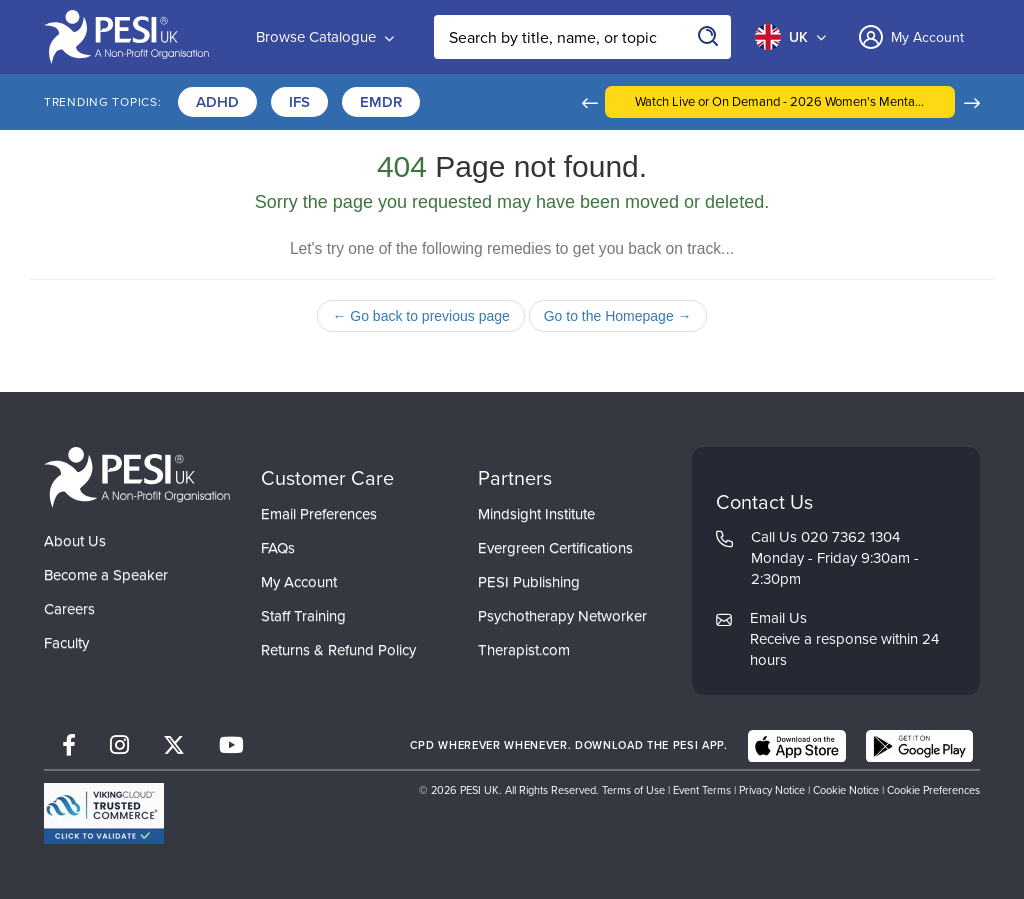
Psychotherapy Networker (562, 616)
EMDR (381, 101)
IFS (299, 101)
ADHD (217, 101)
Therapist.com (524, 650)
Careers (69, 609)
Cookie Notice (846, 790)
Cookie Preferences (933, 790)
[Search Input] (582, 37)
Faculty (66, 643)
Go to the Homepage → (618, 316)
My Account (299, 582)
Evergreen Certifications (555, 548)
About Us (75, 541)
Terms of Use (633, 790)
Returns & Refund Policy (338, 650)
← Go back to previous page (420, 316)
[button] (678, 102)
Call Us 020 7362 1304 (825, 537)
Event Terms (702, 790)
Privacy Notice (772, 790)
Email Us (778, 618)
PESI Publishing (529, 582)
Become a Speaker (106, 575)
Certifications (496, 101)
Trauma (616, 101)
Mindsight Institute (536, 514)
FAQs (278, 548)
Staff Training (303, 616)
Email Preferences (319, 514)
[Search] (709, 37)
